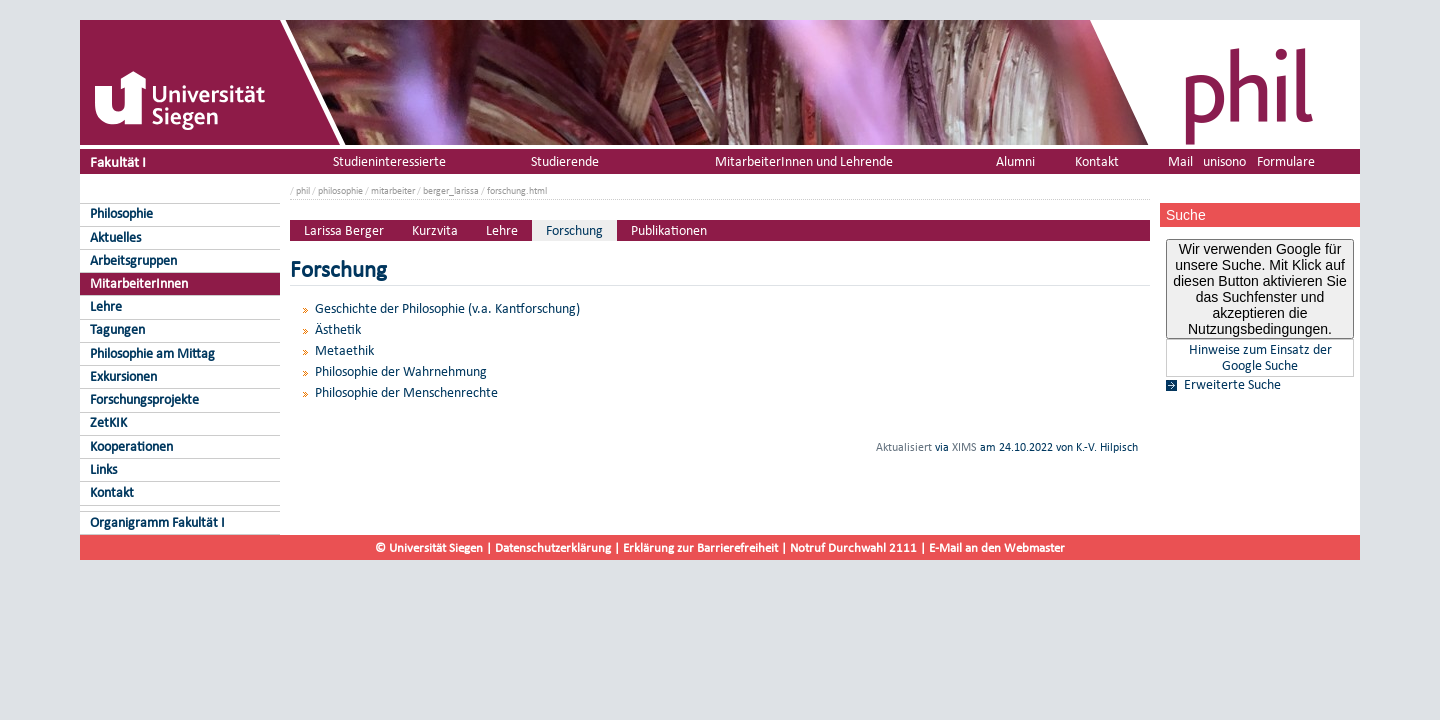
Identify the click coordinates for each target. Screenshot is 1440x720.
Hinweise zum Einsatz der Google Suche (1260, 358)
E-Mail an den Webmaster (997, 547)
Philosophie (121, 213)
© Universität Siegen (429, 547)
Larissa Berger (344, 230)
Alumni (1015, 161)
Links (103, 469)
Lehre (106, 306)
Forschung (574, 230)
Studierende (565, 161)
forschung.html (517, 190)
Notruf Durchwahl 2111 (853, 547)
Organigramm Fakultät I (157, 522)
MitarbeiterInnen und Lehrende (804, 161)
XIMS (964, 447)
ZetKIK (108, 422)
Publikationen (669, 230)
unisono (1224, 161)
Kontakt (112, 492)
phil (303, 190)
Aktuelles (115, 237)
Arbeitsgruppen (133, 260)
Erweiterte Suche (1232, 385)
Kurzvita (435, 230)
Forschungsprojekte (144, 399)
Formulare (1286, 161)
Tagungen (117, 329)
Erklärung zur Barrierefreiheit (700, 547)
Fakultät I (118, 161)
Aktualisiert (904, 447)
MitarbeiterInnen (139, 283)
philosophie (340, 190)
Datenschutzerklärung (553, 547)
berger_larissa (451, 190)
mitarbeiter (393, 190)
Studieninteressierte (389, 161)
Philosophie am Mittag (152, 353)
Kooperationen (131, 446)
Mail (1180, 161)
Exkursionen (123, 376)
